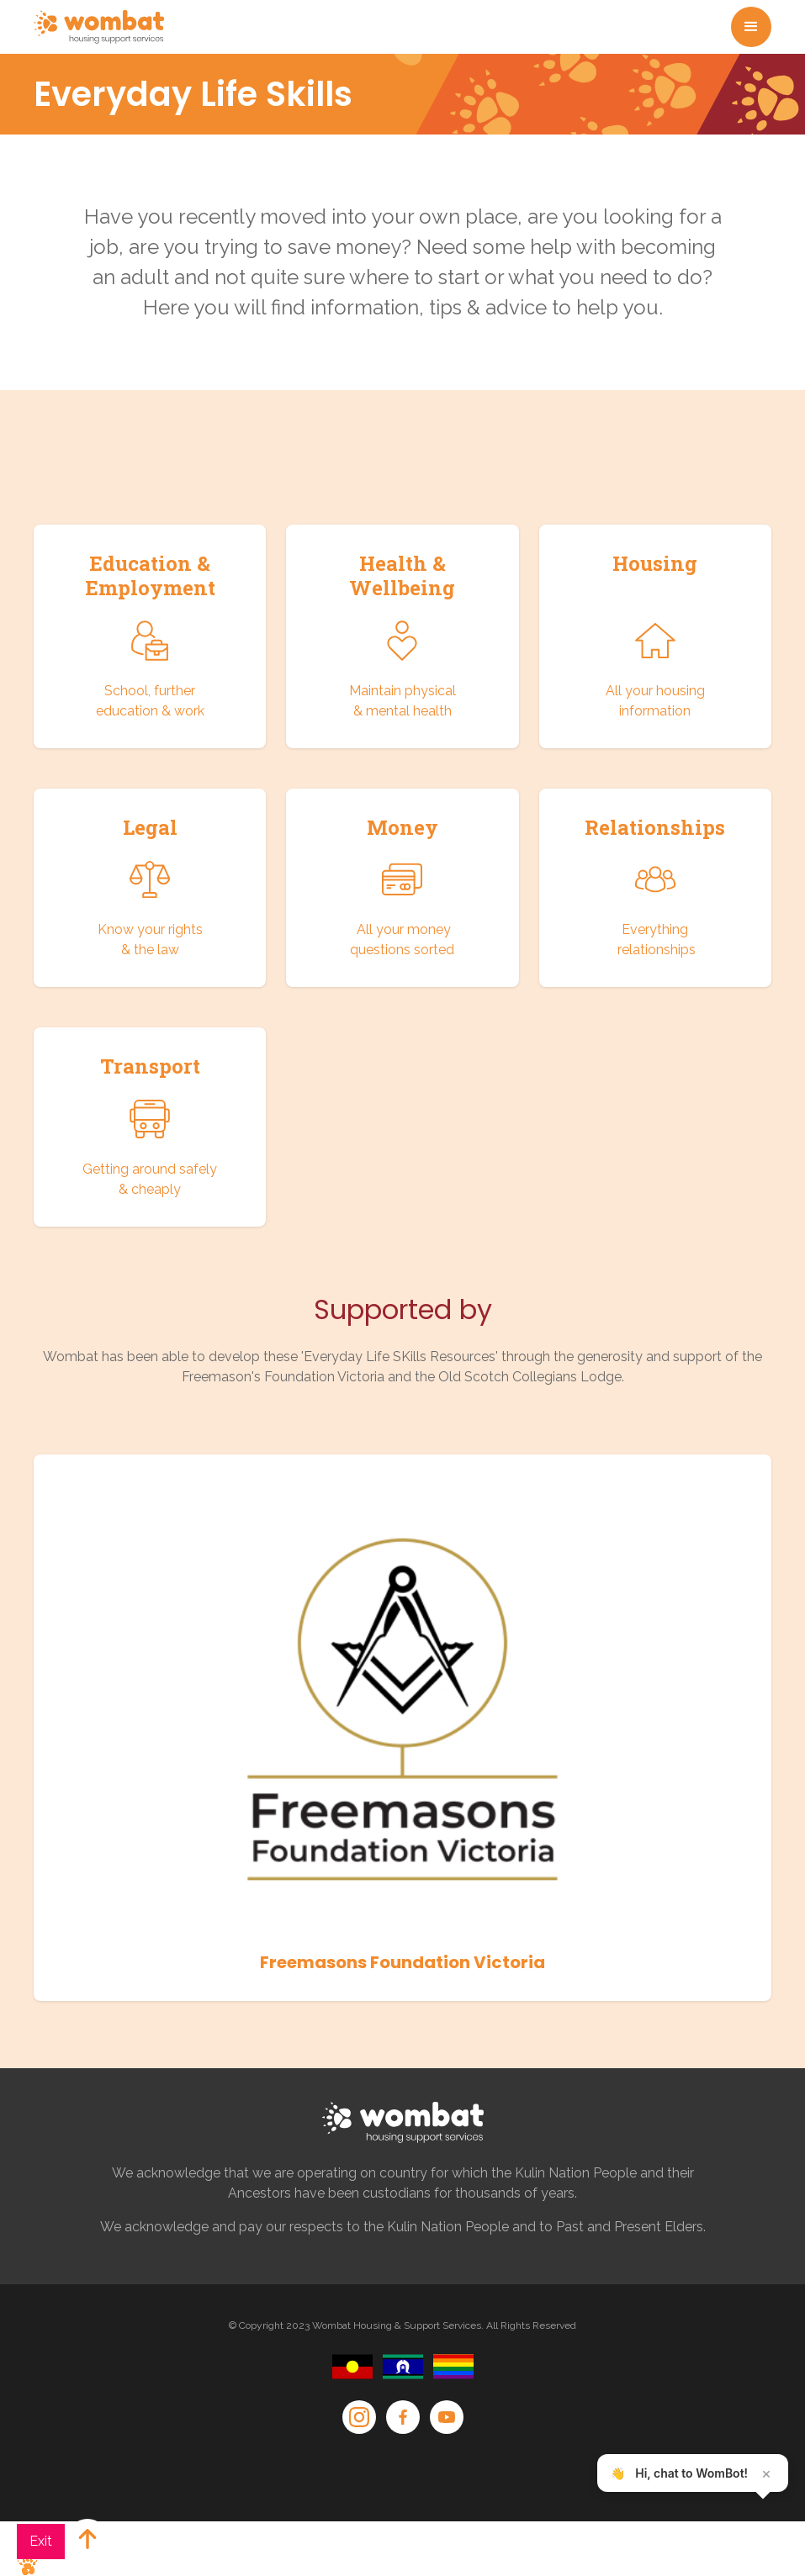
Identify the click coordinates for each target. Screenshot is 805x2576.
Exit (40, 2541)
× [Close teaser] (766, 2473)
